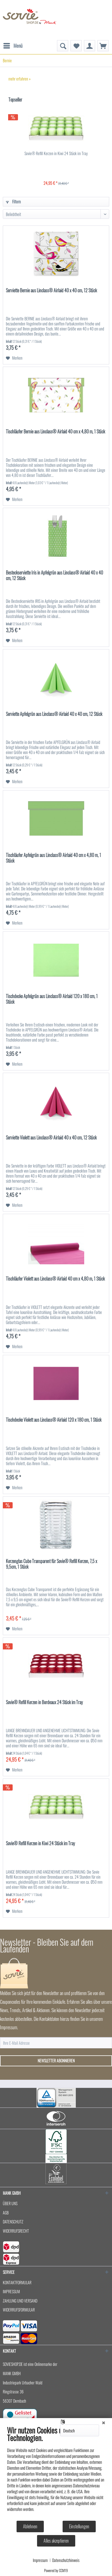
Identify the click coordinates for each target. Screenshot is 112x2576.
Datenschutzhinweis (65, 2560)
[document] (56, 2472)
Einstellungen (79, 2526)
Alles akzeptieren (56, 2540)
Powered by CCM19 (56, 2570)
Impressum (40, 2560)
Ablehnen (30, 2526)
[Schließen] (103, 2422)
